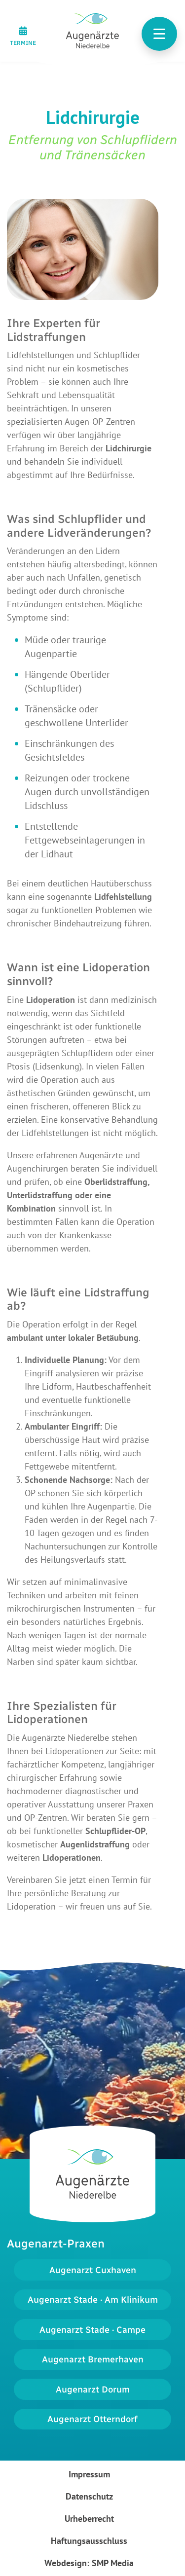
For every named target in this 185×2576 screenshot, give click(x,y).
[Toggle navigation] (159, 34)
